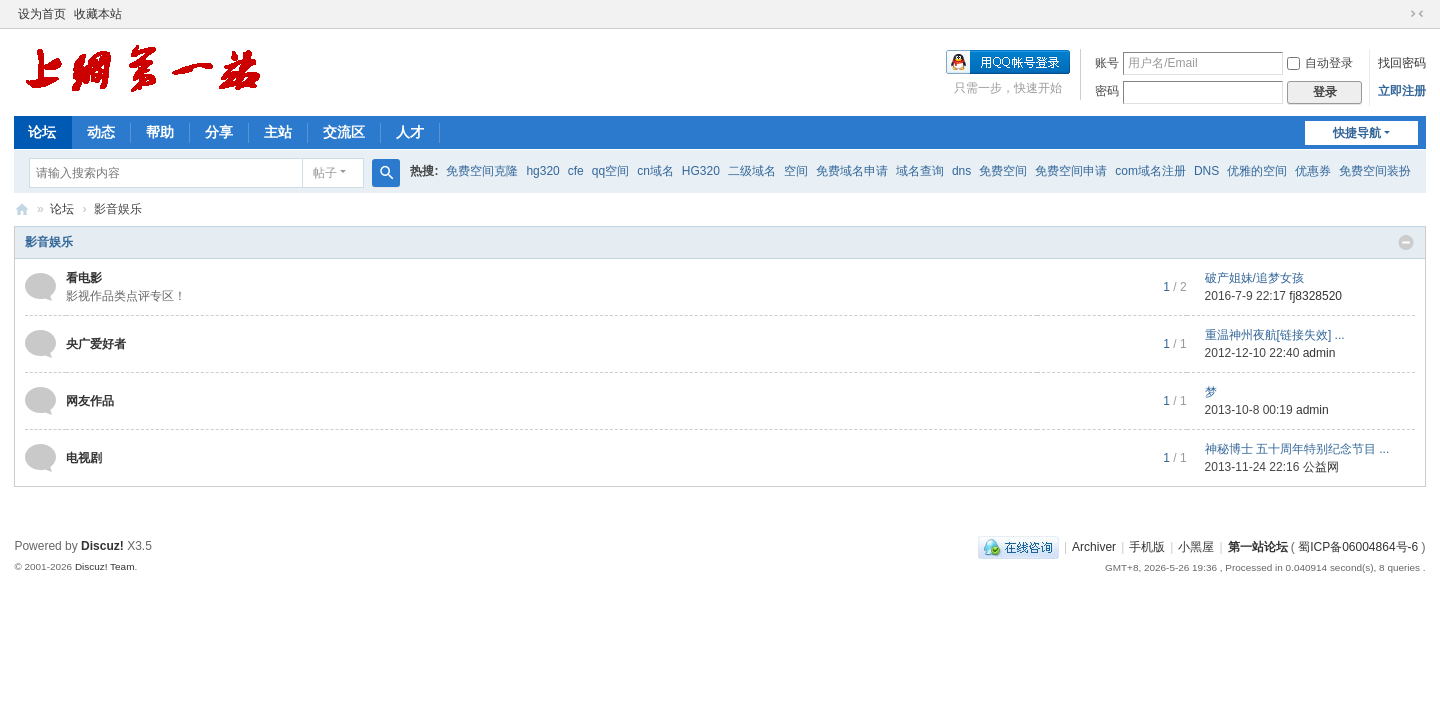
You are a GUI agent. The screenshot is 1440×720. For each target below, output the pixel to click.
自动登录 (1320, 63)
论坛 (42, 132)
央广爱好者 (96, 344)
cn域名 (655, 171)
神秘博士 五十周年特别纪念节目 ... (1297, 449)
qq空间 (610, 171)
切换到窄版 (1417, 14)
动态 (101, 132)
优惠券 (1313, 171)
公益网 (1321, 467)
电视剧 (84, 458)
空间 (796, 171)
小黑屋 (1196, 547)
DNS (1206, 171)
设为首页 (42, 14)
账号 (1107, 63)
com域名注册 (1150, 171)
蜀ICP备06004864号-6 (1358, 547)
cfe (576, 171)
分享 (219, 132)
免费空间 (1003, 171)
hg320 (542, 171)
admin (1319, 353)
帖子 (325, 173)
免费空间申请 (1071, 171)
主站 (278, 132)
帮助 (160, 132)
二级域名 (752, 171)
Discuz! (102, 546)
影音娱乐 (49, 242)
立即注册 (1402, 91)
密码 (1107, 91)
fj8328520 (1315, 296)
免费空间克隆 (482, 171)
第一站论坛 (22, 209)
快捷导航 (1357, 133)
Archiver (1094, 547)
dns (961, 171)
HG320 (701, 171)
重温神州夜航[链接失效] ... (1275, 335)
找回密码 (1402, 63)
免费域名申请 (852, 171)
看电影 (84, 278)
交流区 (344, 132)
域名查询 (920, 171)
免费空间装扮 (1375, 171)
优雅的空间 (1257, 171)
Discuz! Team (105, 566)
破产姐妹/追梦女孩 (1254, 278)
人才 (410, 132)
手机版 (1147, 547)
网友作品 (90, 401)
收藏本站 (98, 14)
